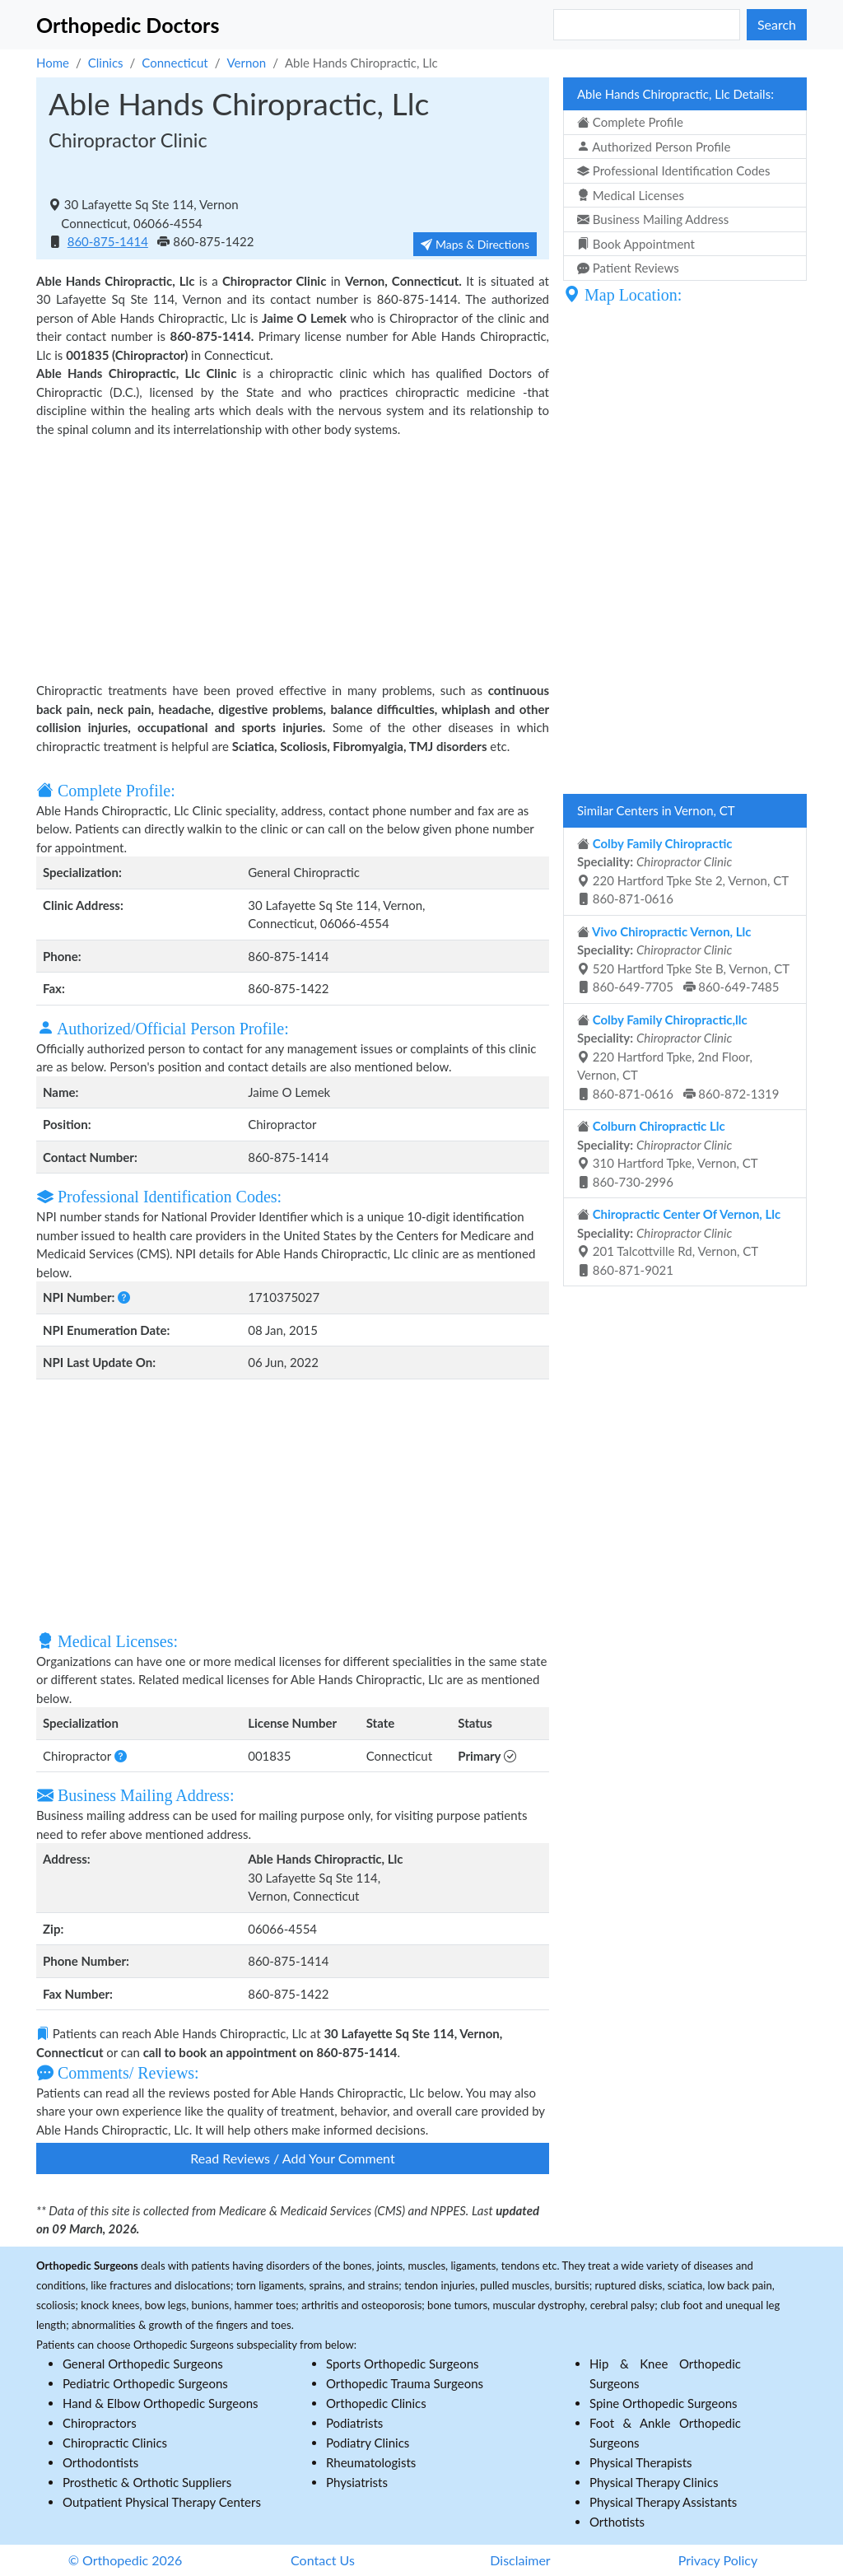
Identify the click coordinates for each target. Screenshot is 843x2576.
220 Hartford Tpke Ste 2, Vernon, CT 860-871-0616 (683, 871)
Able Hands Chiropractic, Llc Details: (675, 93)
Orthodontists (100, 2462)
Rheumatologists (371, 2462)
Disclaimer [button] (520, 2560)
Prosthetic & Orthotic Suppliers (147, 2482)
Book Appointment (636, 243)
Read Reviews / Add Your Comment (292, 2158)
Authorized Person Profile (653, 146)
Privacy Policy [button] (718, 2560)
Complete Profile (630, 121)
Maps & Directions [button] (475, 244)
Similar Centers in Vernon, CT (656, 810)
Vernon (246, 62)
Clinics (105, 62)
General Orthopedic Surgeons (143, 2363)
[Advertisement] (292, 557)
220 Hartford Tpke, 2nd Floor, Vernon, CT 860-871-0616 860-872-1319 (678, 1056)
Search (776, 24)
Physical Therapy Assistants (663, 2501)
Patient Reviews (628, 267)
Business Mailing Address (653, 219)
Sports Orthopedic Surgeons (402, 2363)
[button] (124, 1297)
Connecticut (174, 62)
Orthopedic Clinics (376, 2403)
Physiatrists (357, 2482)
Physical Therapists (640, 2462)
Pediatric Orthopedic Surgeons (145, 2383)
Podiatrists (354, 2422)
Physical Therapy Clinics (653, 2482)
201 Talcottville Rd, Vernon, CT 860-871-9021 (678, 1241)
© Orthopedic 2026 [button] (125, 2560)
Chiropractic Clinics (115, 2442)
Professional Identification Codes (673, 170)
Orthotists (617, 2521)
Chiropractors (100, 2422)
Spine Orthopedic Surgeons (663, 2403)
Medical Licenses (630, 195)
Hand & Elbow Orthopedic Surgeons (160, 2403)
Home (52, 62)
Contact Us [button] (323, 2560)
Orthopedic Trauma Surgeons (404, 2383)
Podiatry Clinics (367, 2442)
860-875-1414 (108, 241)
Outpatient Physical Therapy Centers (162, 2501)
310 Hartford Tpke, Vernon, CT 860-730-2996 (667, 1153)
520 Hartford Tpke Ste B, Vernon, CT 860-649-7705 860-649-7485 (683, 959)
